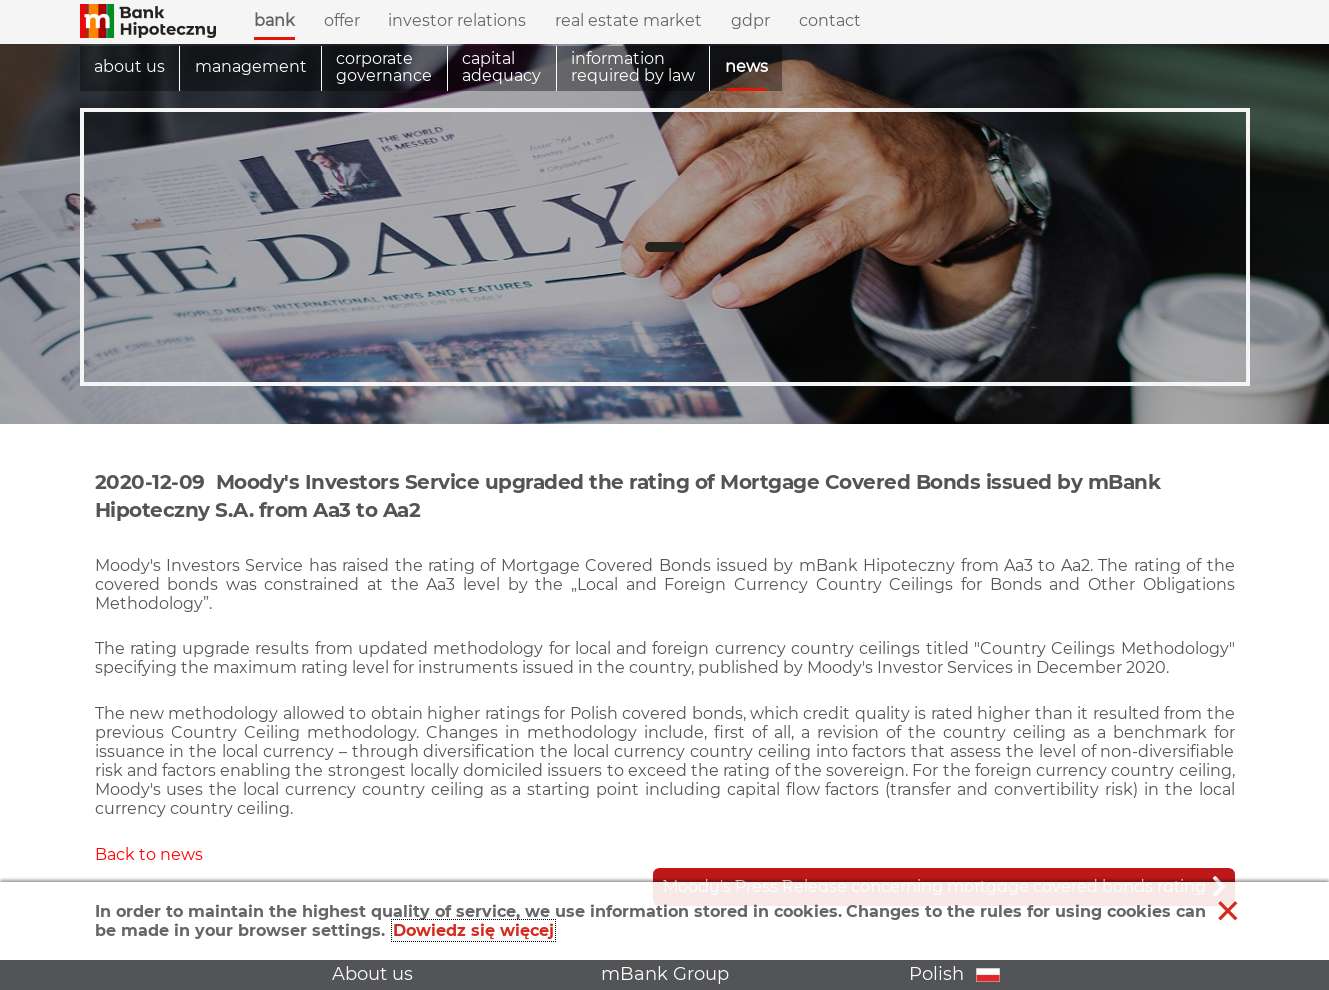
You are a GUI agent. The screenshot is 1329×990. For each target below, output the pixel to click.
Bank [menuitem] (274, 15)
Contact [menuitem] (830, 20)
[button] (148, 22)
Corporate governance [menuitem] (384, 67)
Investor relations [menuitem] (457, 15)
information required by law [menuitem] (633, 67)
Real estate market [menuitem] (628, 20)
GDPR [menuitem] (750, 20)
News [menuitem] (746, 66)
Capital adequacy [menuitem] (501, 67)
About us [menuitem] (129, 66)
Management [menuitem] (251, 66)
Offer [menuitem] (342, 15)
